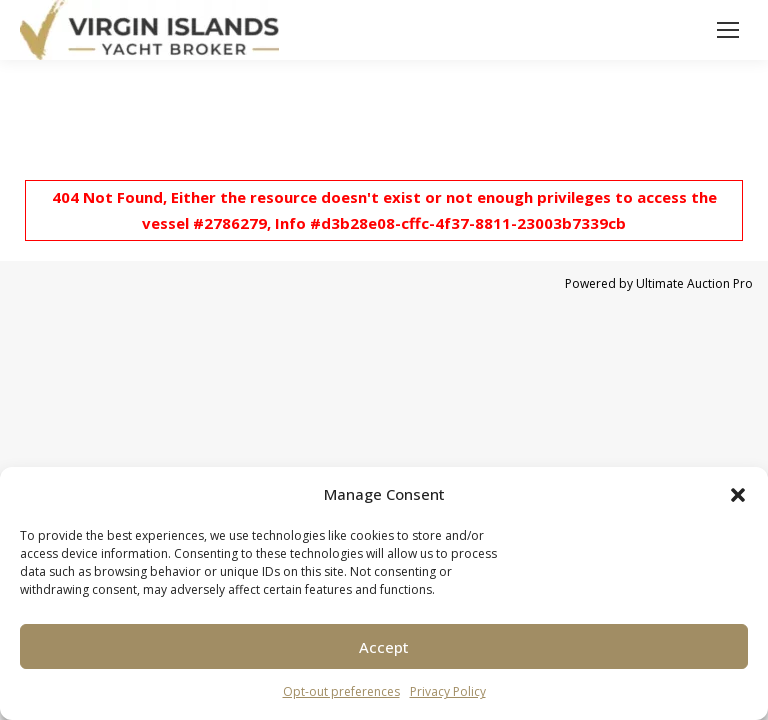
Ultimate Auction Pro (694, 283)
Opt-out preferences (341, 691)
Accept (384, 647)
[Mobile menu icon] (728, 30)
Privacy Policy (448, 691)
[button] (738, 495)
